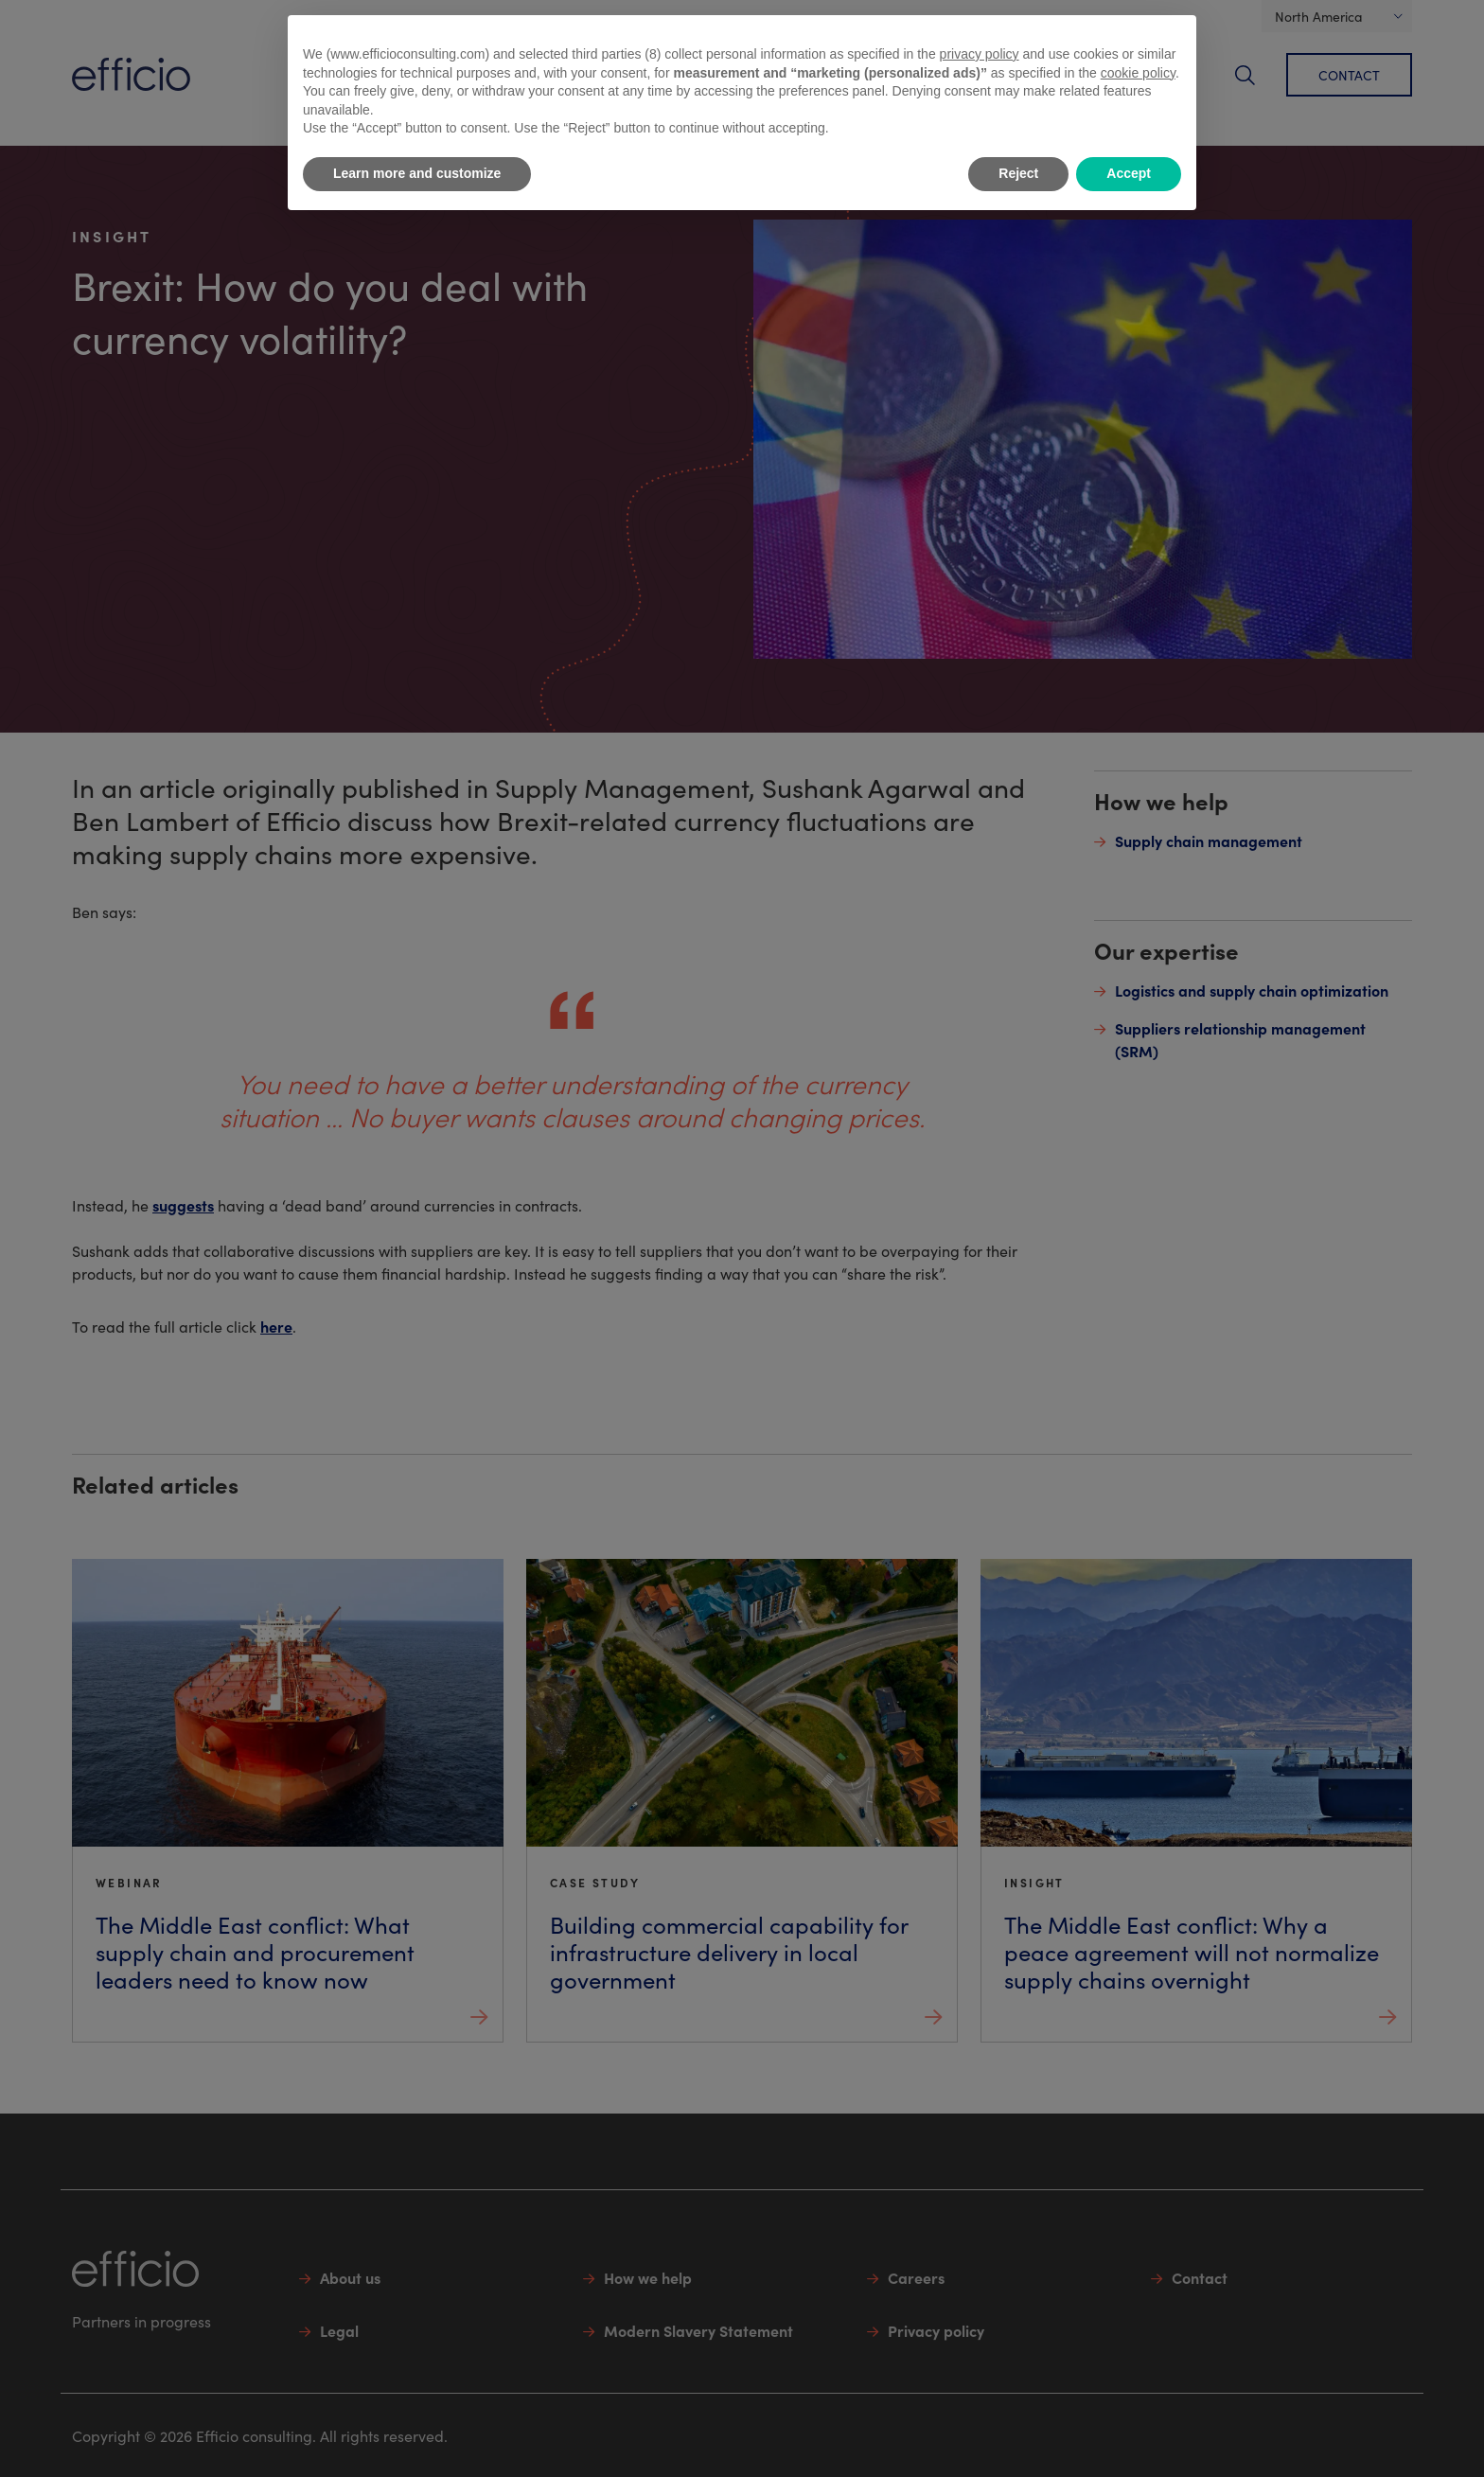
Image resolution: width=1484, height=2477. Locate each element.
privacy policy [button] (979, 54)
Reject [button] (1018, 173)
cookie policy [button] (1138, 72)
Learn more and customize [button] (417, 173)
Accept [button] (1128, 173)
